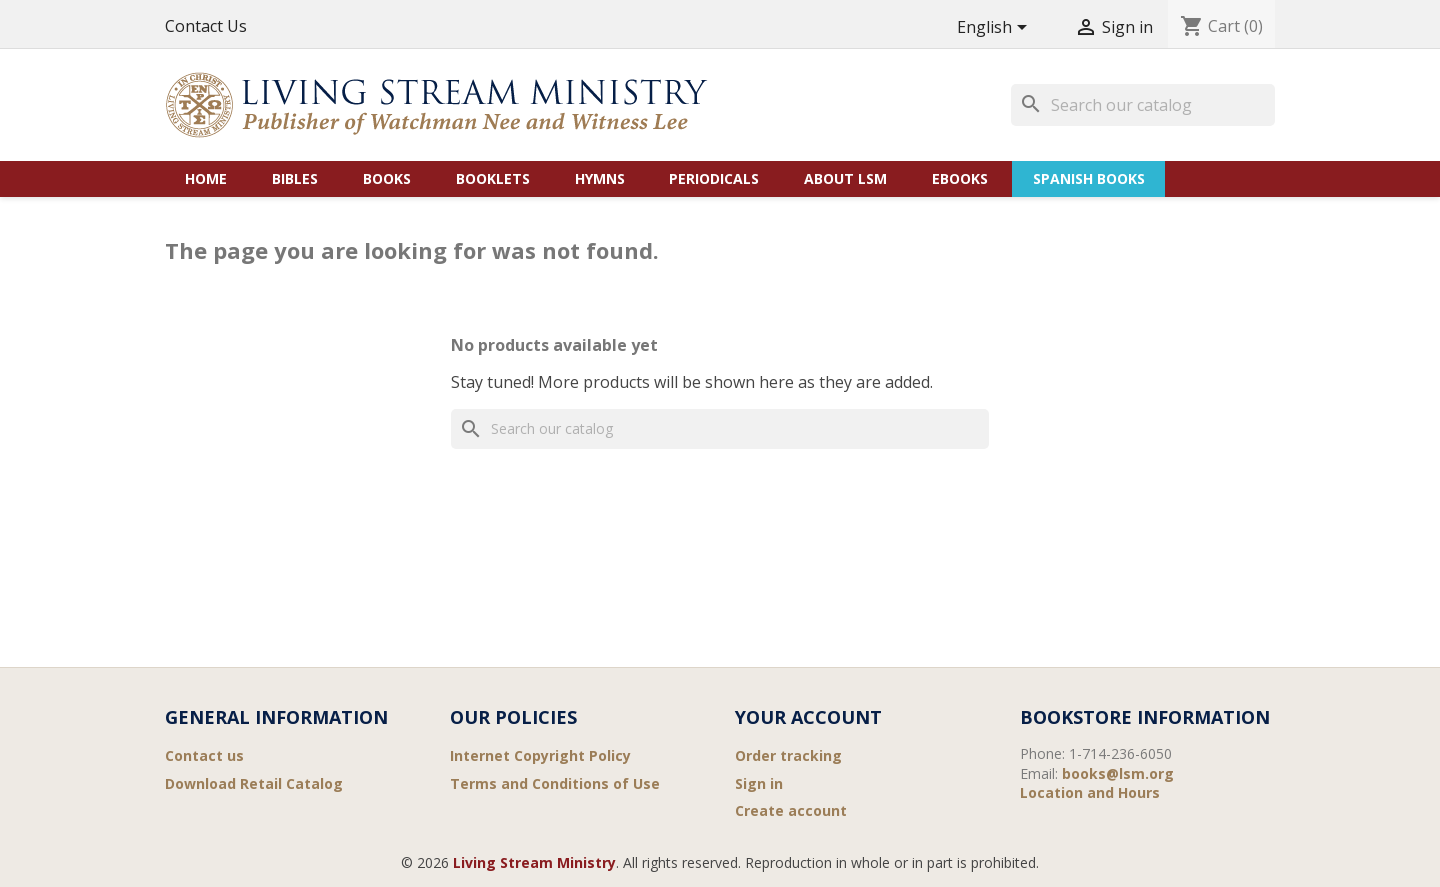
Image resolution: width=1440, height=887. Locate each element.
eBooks (960, 178)
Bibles (295, 178)
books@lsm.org (1118, 773)
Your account (808, 717)
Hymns (600, 178)
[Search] (1143, 105)
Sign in (759, 783)
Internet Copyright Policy (540, 755)
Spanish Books (1089, 178)
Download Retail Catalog (254, 783)
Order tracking (788, 755)
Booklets (493, 178)
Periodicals (714, 178)
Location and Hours (1090, 792)
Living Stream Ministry (534, 862)
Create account (791, 810)
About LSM (845, 178)
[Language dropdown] (995, 28)
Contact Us (206, 26)
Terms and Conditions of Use (555, 783)
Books (387, 178)
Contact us (204, 755)
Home (206, 178)
